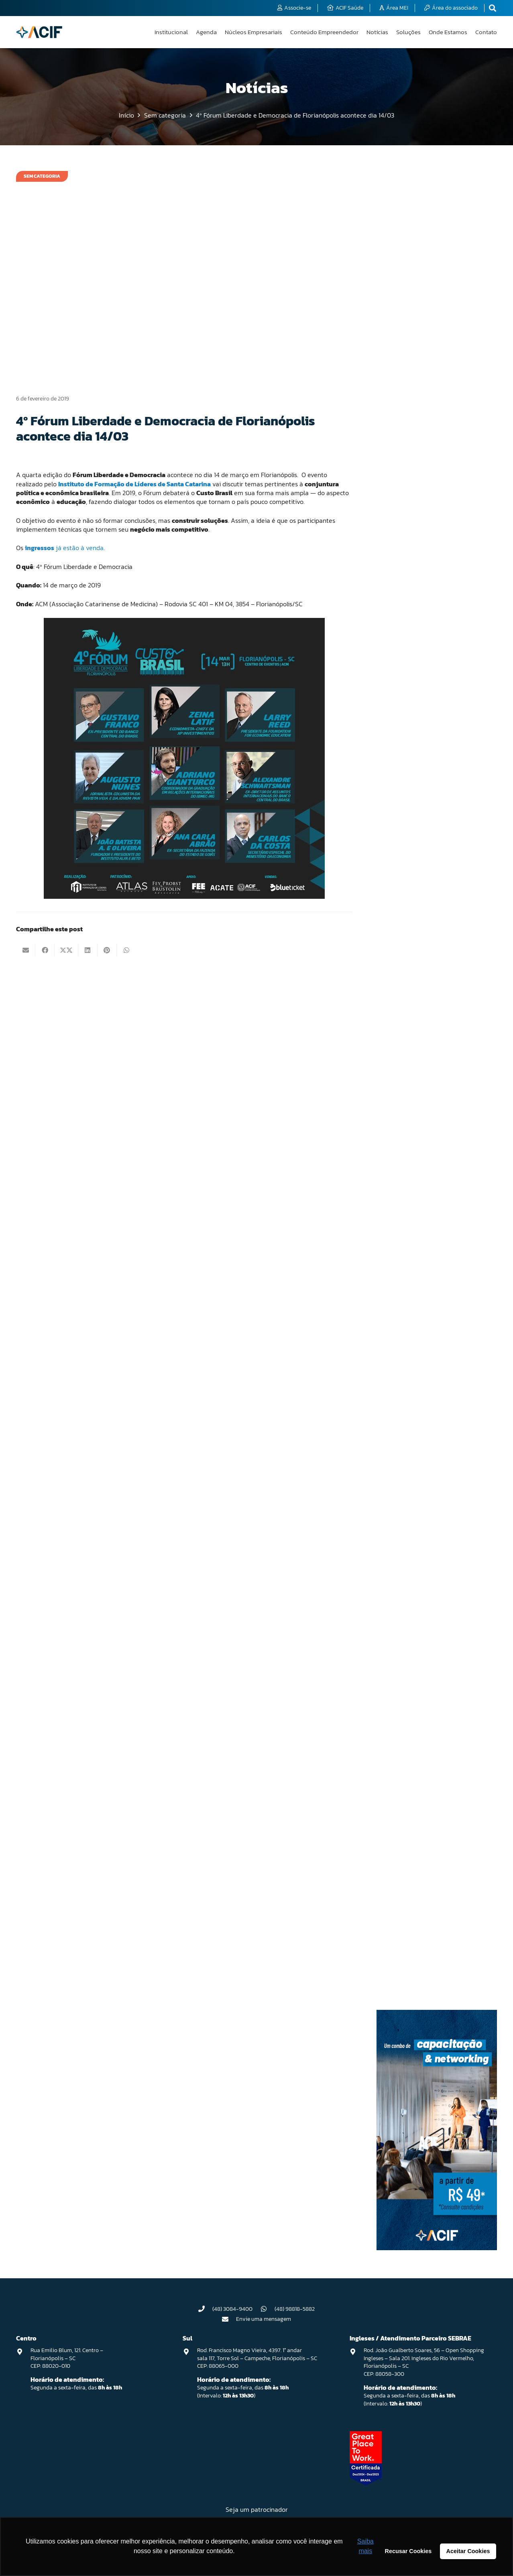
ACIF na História (415, 455)
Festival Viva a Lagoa (420, 883)
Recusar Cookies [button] (408, 2551)
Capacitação (411, 562)
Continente (410, 648)
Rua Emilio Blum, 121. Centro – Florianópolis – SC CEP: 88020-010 (67, 2358)
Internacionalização (419, 1119)
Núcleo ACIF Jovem (418, 1226)
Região (405, 1724)
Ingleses (407, 1055)
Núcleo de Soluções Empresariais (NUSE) (433, 1475)
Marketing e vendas (419, 1162)
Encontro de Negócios (422, 819)
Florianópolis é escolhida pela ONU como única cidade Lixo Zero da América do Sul (431, 351)
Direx (403, 691)
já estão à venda (64, 548)
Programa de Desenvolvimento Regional (431, 1634)
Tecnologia (410, 1896)
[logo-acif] (39, 32)
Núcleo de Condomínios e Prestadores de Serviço (426, 1295)
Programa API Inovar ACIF (425, 1587)
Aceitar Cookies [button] (468, 2551)
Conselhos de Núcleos (422, 627)
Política (406, 1565)
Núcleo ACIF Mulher (419, 1248)
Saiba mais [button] (365, 2546)
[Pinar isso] (107, 950)
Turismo (406, 1939)
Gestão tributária (416, 969)
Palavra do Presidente (422, 1544)
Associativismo (415, 498)
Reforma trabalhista (419, 1703)
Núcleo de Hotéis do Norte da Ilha (434, 1385)
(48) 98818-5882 (295, 2309)
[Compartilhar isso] (45, 950)
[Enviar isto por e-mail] (25, 950)
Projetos (407, 1682)
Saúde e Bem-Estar (418, 1789)
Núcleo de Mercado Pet (422, 1407)
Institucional (411, 1098)
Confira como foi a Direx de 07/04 (426, 253)
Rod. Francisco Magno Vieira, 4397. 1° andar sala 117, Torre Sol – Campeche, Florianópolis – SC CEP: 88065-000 (257, 2358)
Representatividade (419, 1767)
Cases (404, 584)
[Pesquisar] (437, 177)
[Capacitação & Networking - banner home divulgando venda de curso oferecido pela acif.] (437, 2248)
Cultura (406, 669)
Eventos (407, 862)
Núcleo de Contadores (422, 1321)
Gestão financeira (417, 948)
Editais (405, 734)
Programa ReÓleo (417, 1660)
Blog (403, 519)
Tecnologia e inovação (422, 1917)
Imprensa (408, 1012)
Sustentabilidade (416, 1874)
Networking (410, 1205)
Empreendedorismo (419, 798)
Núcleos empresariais (421, 1501)
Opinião (406, 1523)
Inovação (408, 1076)
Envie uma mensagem (263, 2319)
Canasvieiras (412, 541)
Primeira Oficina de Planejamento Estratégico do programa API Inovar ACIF (429, 296)
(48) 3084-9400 (232, 2309)
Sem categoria (413, 1831)
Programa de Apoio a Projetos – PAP (437, 1608)
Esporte (406, 841)
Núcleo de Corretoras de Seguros (433, 1342)
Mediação (408, 1183)
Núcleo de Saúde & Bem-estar (430, 1449)
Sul (401, 1853)
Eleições (407, 776)
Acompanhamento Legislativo (430, 476)
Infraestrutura (413, 1033)
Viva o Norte (411, 1960)
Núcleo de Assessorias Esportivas (434, 1269)
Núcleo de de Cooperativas (427, 1364)
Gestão (405, 926)
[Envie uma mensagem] (229, 2319)
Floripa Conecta (415, 905)
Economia (409, 712)
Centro (405, 605)
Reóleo (405, 1746)
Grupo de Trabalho (418, 990)
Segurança (409, 1810)
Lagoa (404, 1141)
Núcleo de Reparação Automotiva (434, 1428)
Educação (408, 755)
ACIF (403, 434)
